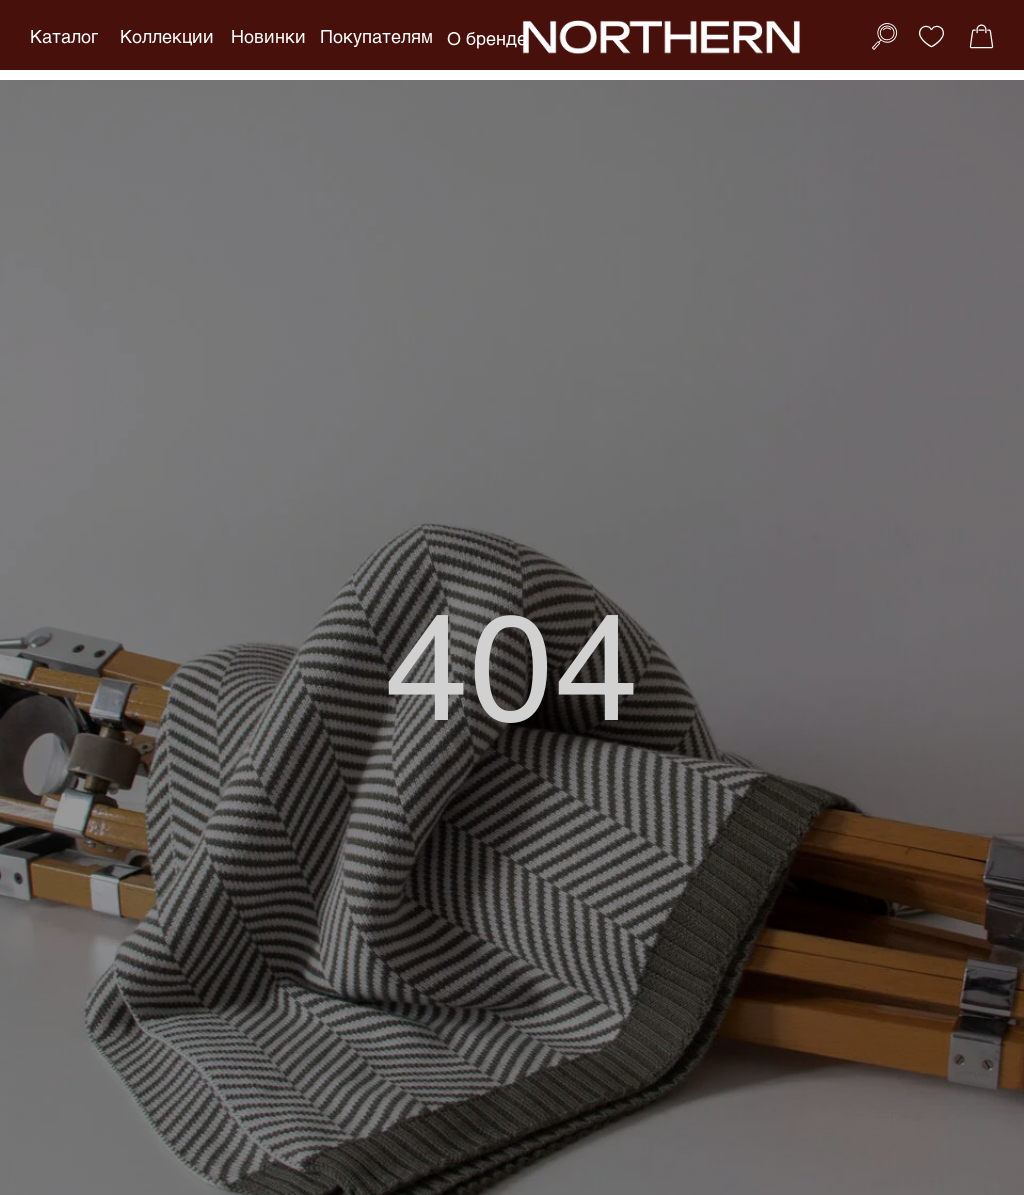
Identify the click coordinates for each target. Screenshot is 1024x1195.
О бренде (487, 38)
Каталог (64, 36)
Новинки (268, 36)
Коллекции (167, 36)
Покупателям (376, 36)
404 (512, 661)
